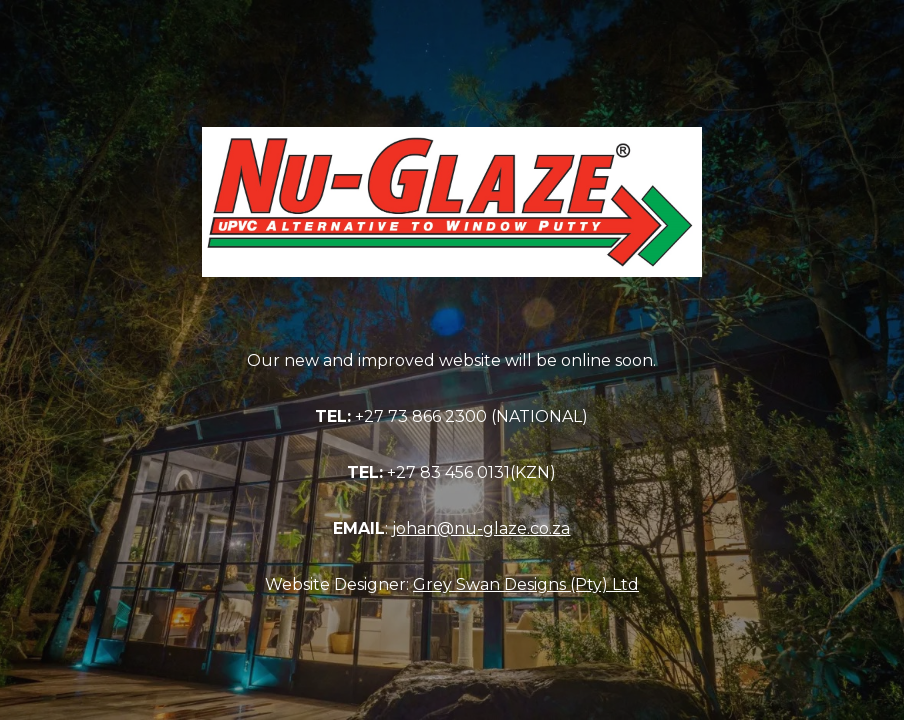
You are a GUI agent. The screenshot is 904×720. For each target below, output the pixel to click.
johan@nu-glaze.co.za (481, 528)
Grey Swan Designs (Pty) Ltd (526, 584)
